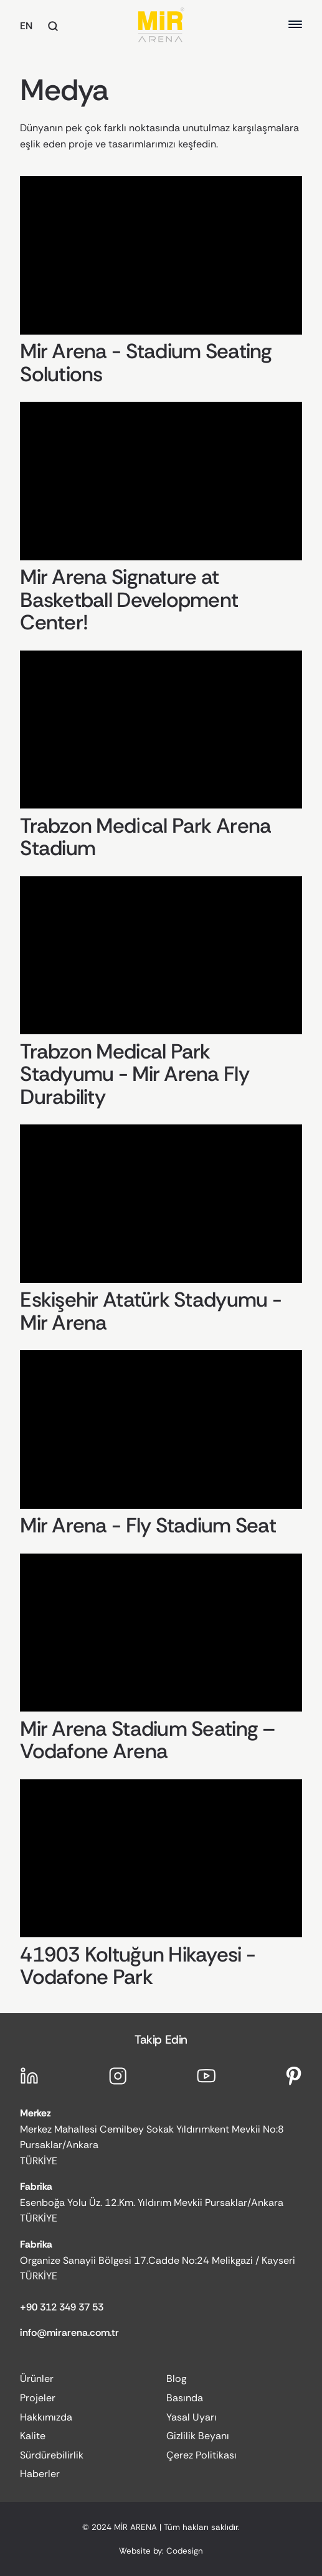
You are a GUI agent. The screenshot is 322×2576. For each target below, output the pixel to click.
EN (26, 25)
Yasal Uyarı (191, 2417)
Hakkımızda (46, 2417)
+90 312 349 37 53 (61, 2307)
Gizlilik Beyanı (197, 2435)
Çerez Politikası (201, 2455)
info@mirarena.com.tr (69, 2332)
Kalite (32, 2435)
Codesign (184, 2551)
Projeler (37, 2397)
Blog (176, 2378)
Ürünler (37, 2378)
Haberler (40, 2473)
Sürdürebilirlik (51, 2455)
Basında (184, 2397)
